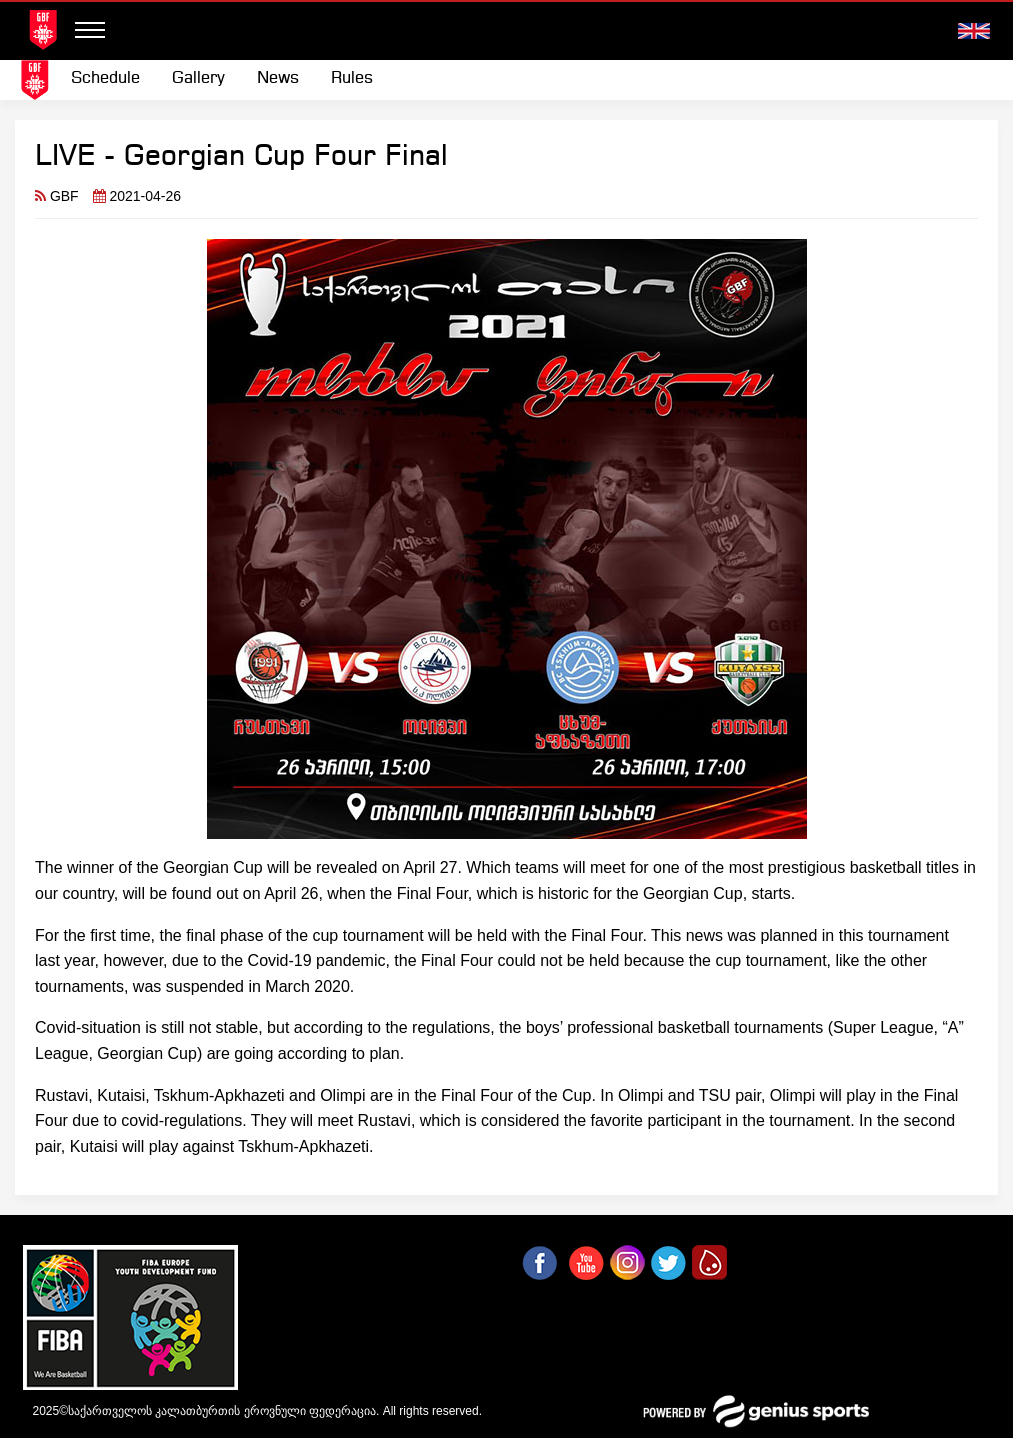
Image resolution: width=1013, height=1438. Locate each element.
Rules (352, 78)
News (278, 78)
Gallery (198, 78)
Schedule (105, 78)
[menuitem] (105, 79)
